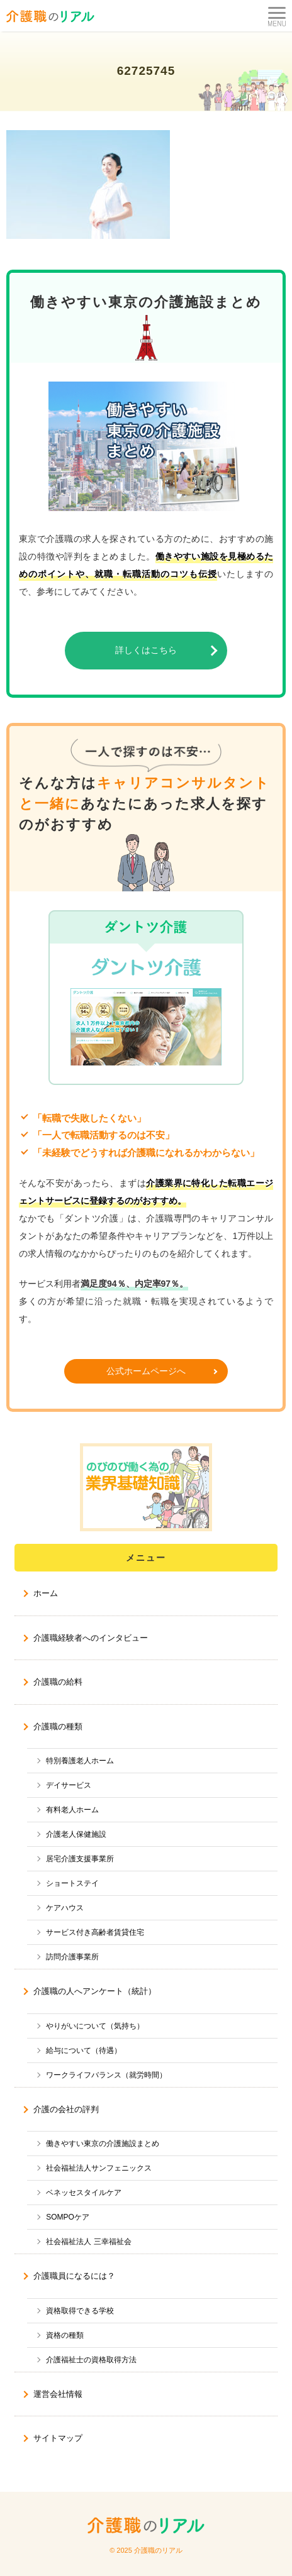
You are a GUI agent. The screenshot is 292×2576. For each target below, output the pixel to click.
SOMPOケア (67, 2217)
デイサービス (68, 1785)
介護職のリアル (158, 2550)
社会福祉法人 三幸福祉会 (88, 2241)
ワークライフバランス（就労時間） (106, 2075)
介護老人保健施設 (76, 1834)
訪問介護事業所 (72, 1956)
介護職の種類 (57, 1726)
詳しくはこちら (146, 650)
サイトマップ (57, 2438)
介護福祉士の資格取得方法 (91, 2359)
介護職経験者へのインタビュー (90, 1638)
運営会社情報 (57, 2394)
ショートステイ (72, 1883)
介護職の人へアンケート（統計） (94, 1991)
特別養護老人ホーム (80, 1760)
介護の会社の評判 (66, 2109)
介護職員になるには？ (74, 2276)
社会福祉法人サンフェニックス (99, 2168)
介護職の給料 (57, 1682)
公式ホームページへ (146, 1371)
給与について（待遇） (83, 2050)
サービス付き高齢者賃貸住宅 (95, 1932)
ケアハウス (65, 1907)
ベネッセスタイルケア (83, 2192)
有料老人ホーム (72, 1809)
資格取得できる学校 (80, 2310)
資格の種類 (65, 2335)
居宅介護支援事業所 (80, 1858)
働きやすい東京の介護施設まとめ (102, 2143)
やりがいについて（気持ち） (95, 2026)
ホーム (45, 1593)
